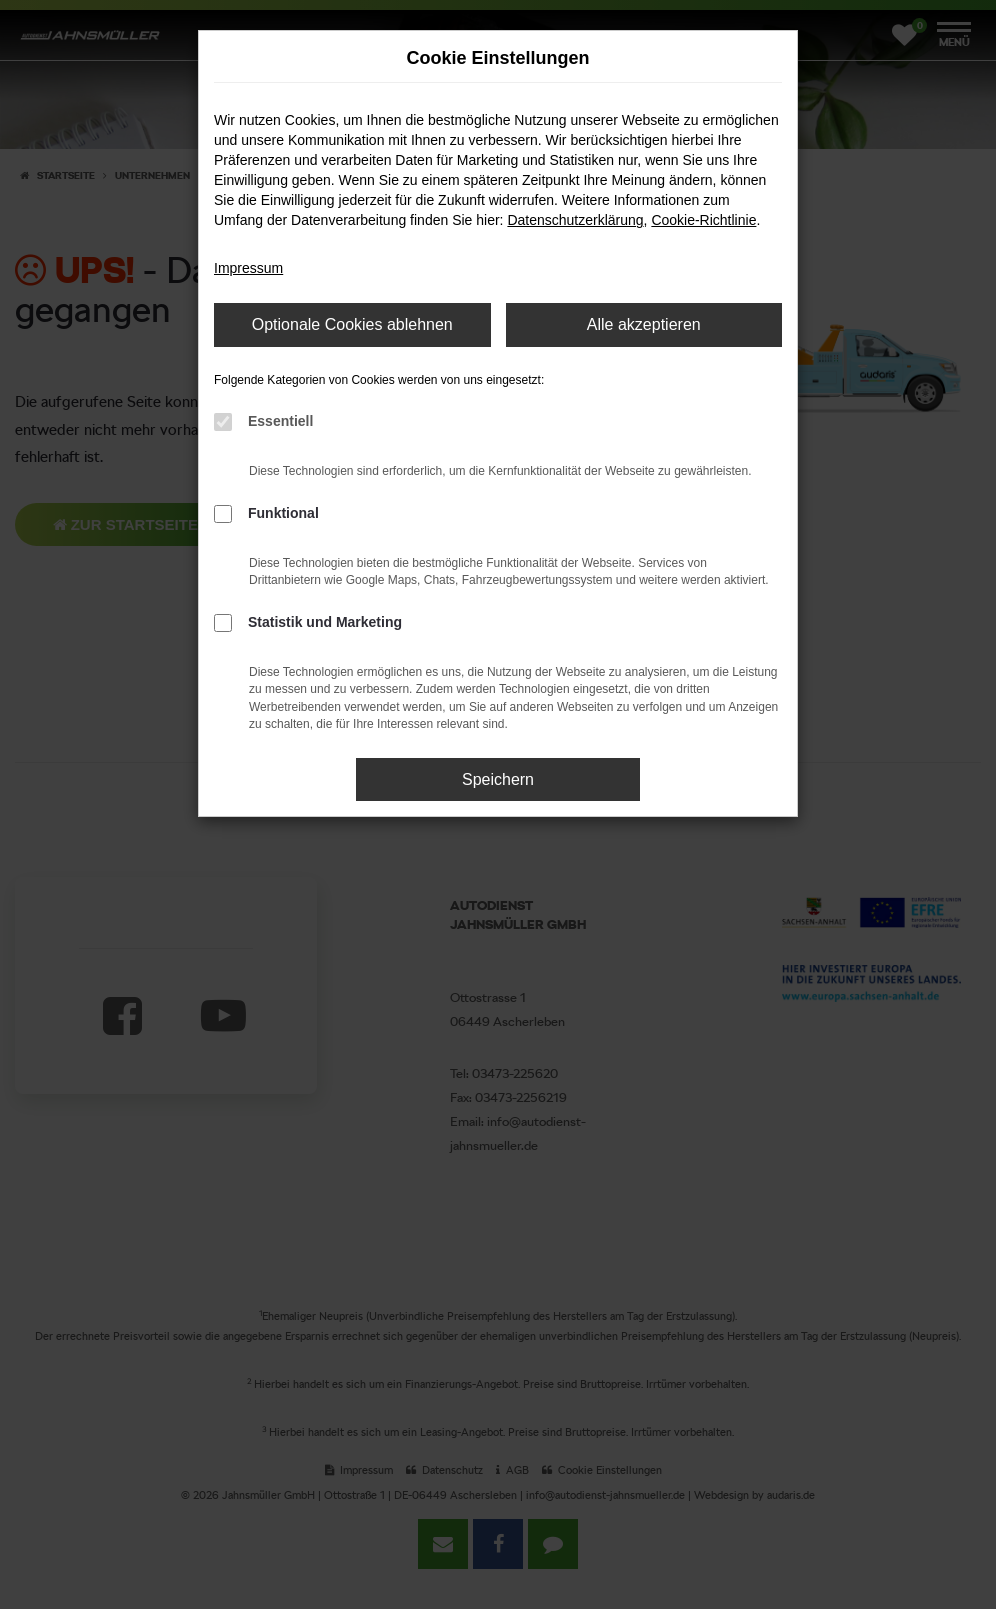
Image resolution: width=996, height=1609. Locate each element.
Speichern (498, 779)
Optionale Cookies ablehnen (352, 324)
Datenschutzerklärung (575, 220)
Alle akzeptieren (644, 324)
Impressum (248, 268)
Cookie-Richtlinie (703, 220)
